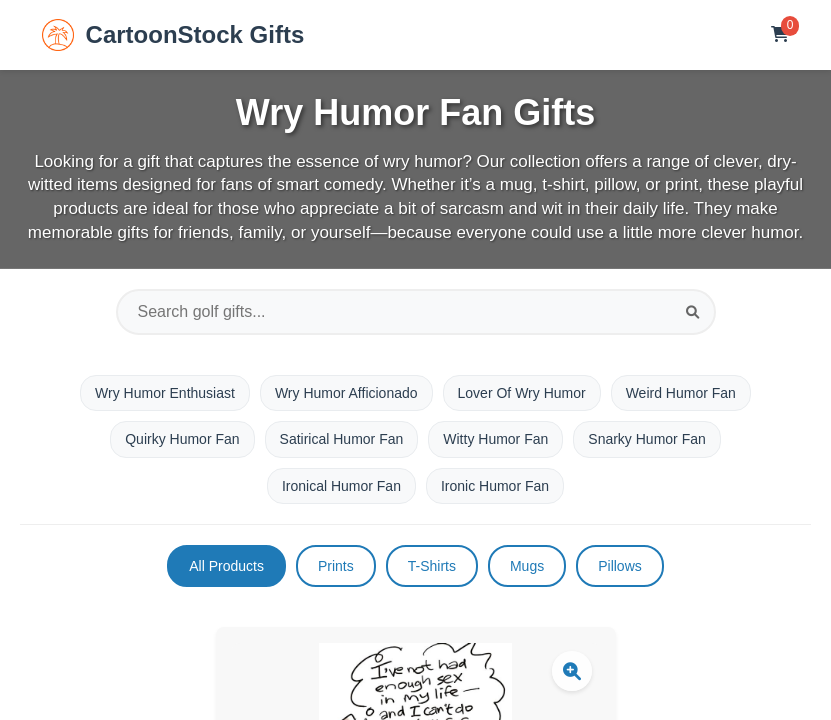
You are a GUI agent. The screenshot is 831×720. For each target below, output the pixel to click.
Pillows (620, 566)
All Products (226, 566)
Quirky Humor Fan (182, 439)
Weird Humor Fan (681, 393)
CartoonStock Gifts (173, 35)
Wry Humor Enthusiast (165, 393)
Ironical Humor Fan (341, 486)
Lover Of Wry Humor (522, 393)
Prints (336, 566)
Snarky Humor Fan (646, 439)
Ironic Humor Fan (495, 486)
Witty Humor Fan (495, 439)
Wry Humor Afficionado (346, 393)
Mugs (527, 566)
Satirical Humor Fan (342, 439)
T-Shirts (432, 566)
